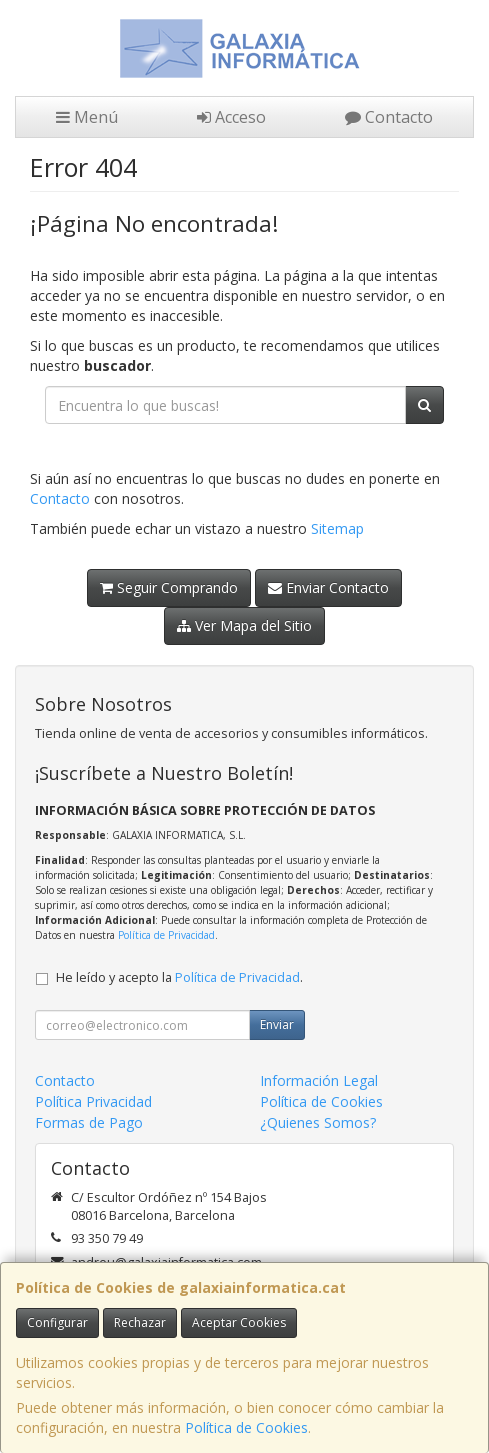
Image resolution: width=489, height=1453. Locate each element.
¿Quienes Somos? (318, 1122)
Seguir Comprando (169, 587)
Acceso (231, 117)
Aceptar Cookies (239, 1322)
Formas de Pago (89, 1122)
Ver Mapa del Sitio (244, 625)
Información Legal (319, 1080)
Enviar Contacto (328, 587)
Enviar (277, 1024)
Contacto (389, 117)
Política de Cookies (246, 1427)
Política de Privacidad (166, 935)
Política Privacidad (93, 1101)
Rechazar (140, 1322)
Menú (87, 117)
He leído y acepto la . (179, 977)
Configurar (57, 1322)
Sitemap (337, 528)
